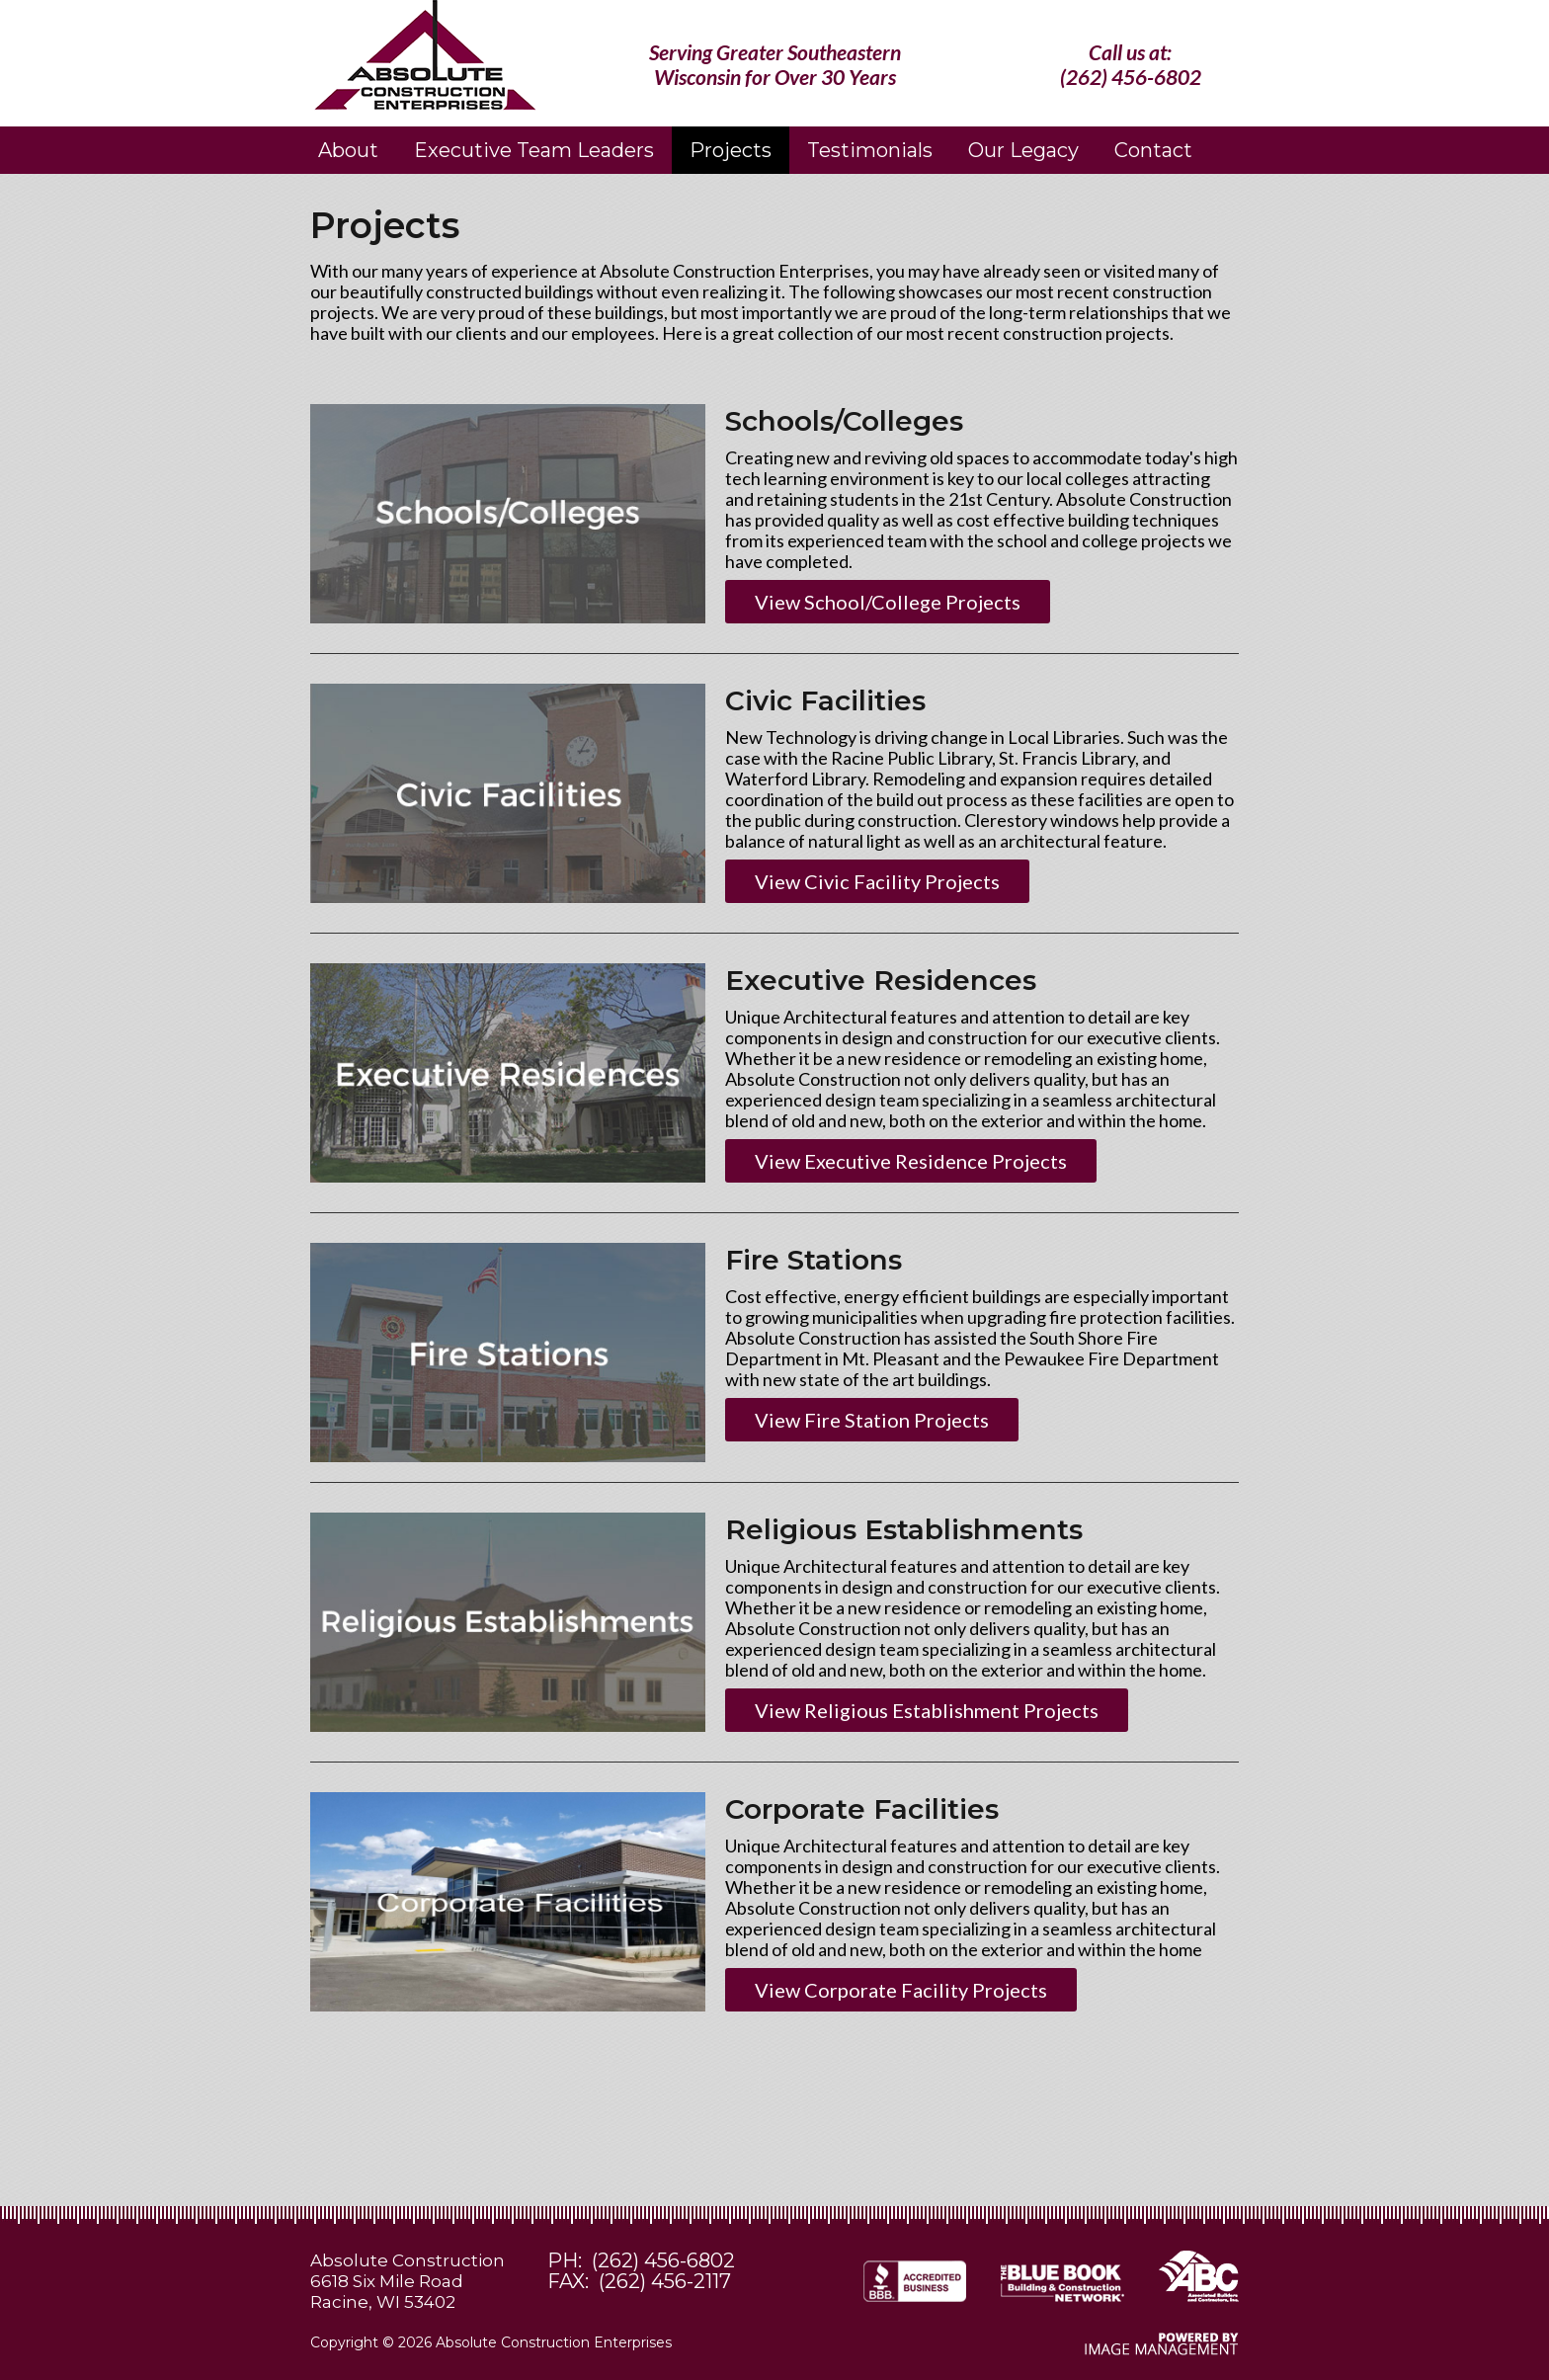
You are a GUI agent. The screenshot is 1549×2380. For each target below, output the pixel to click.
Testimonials (870, 150)
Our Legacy (1023, 150)
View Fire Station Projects (872, 1420)
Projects (731, 150)
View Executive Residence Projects (911, 1161)
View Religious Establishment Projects (927, 1710)
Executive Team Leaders (534, 150)
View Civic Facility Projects (877, 881)
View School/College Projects (887, 602)
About (348, 150)
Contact (1153, 150)
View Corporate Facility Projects (901, 1990)
